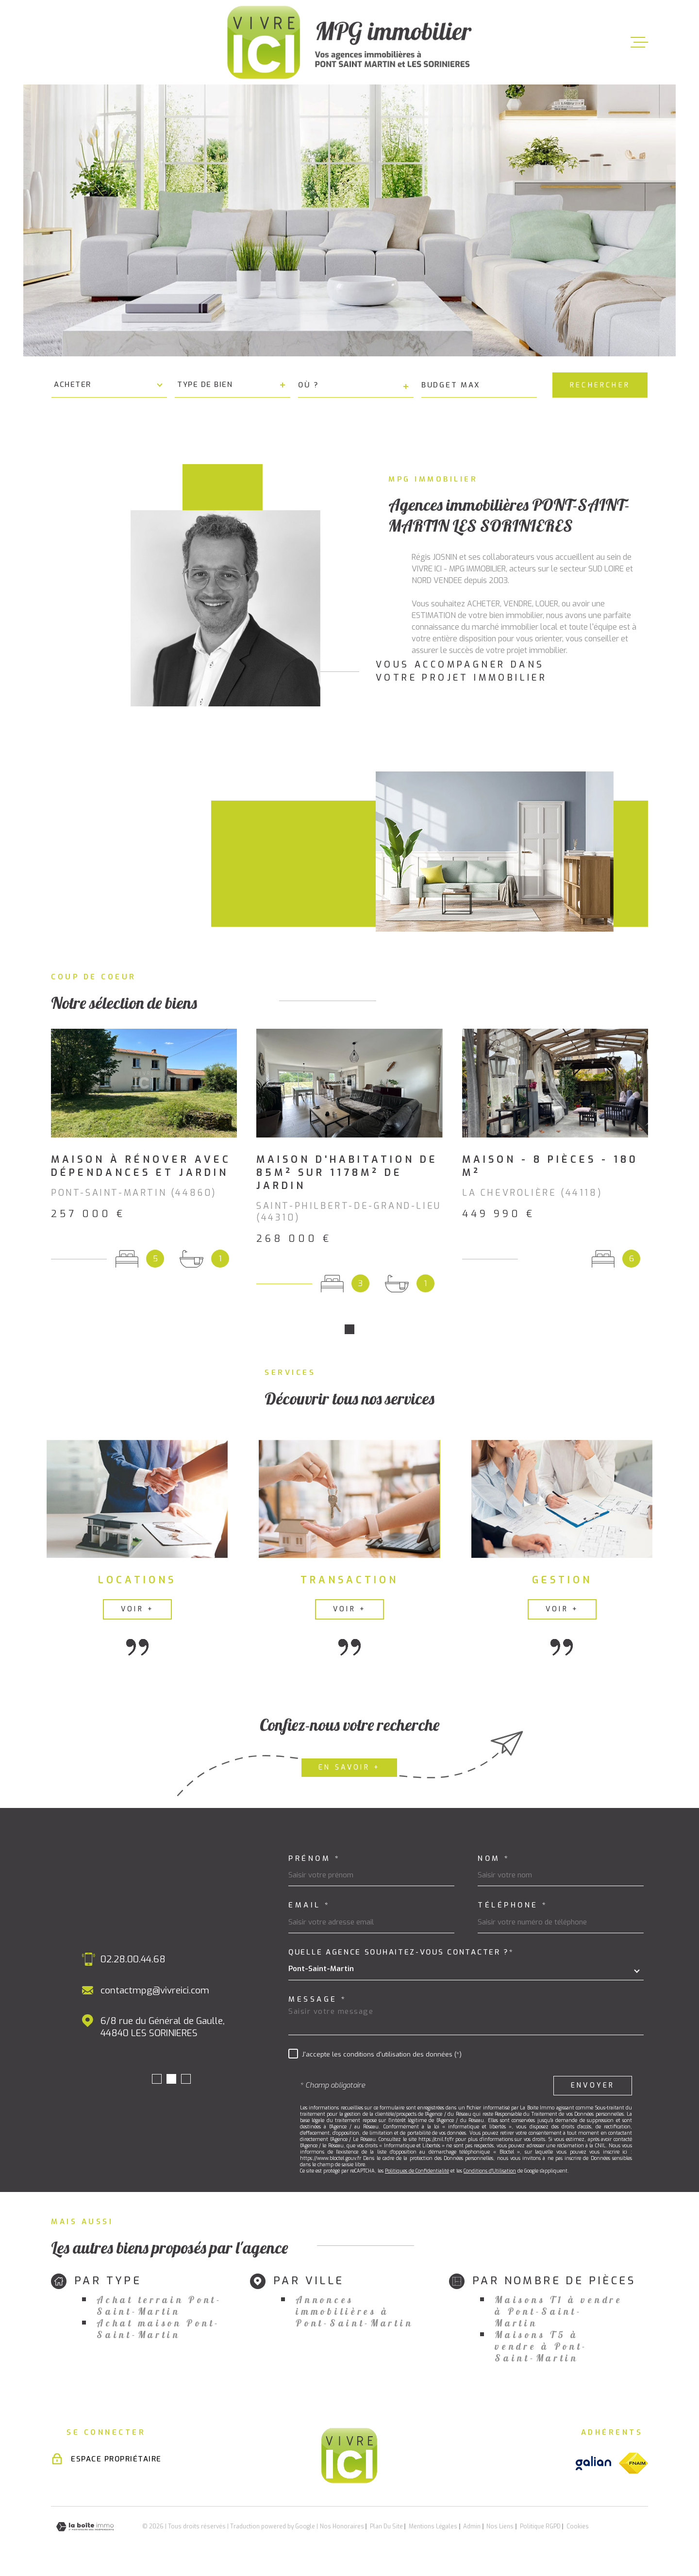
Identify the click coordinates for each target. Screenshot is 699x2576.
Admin (472, 2529)
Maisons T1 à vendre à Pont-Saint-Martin (558, 2314)
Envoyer (593, 2088)
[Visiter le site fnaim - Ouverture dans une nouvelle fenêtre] (633, 2466)
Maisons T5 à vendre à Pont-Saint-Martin (541, 2349)
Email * (309, 1908)
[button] (349, 1332)
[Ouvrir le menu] (639, 42)
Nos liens (500, 2529)
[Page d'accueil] (349, 42)
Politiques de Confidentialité (417, 2174)
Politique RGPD (540, 2529)
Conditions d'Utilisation (490, 2174)
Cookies (577, 2529)
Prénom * (314, 1861)
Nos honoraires (342, 2529)
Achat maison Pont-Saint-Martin (158, 2331)
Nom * (494, 1861)
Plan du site (386, 2529)
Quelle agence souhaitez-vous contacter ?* (401, 1955)
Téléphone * (513, 1908)
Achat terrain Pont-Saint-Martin (159, 2308)
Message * (317, 2002)
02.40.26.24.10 (118, 1962)
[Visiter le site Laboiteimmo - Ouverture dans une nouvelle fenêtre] (85, 2529)
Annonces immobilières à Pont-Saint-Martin (354, 2314)
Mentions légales (433, 2529)
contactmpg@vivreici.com (142, 1993)
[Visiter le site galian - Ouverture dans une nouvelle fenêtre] (593, 2466)
